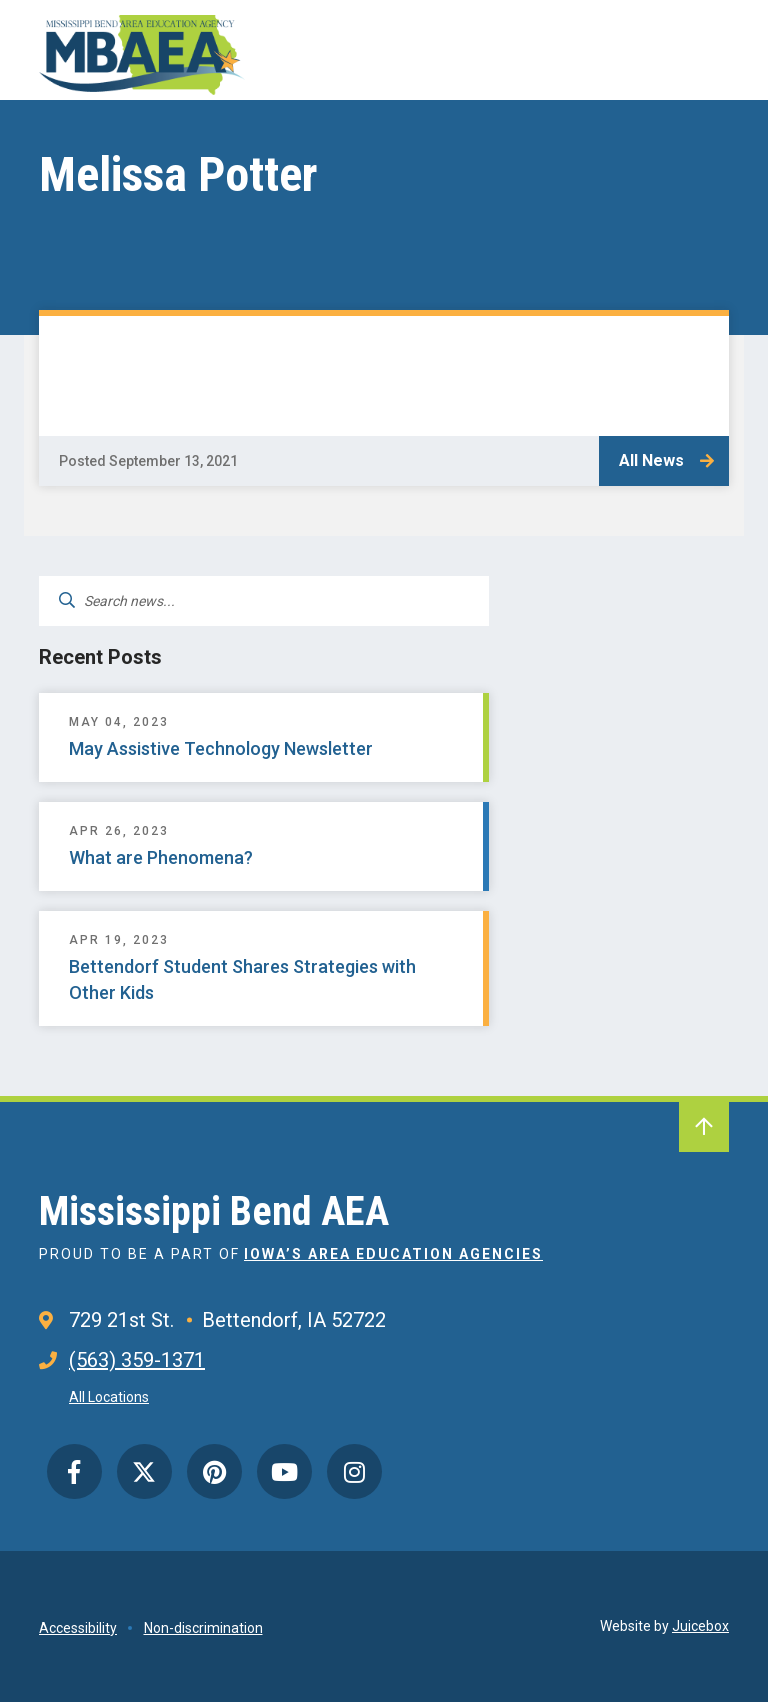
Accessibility (78, 1628)
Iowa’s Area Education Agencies (393, 1254)
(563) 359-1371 (137, 1360)
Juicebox (700, 1626)
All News (651, 460)
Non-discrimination (203, 1628)
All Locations (109, 1397)
